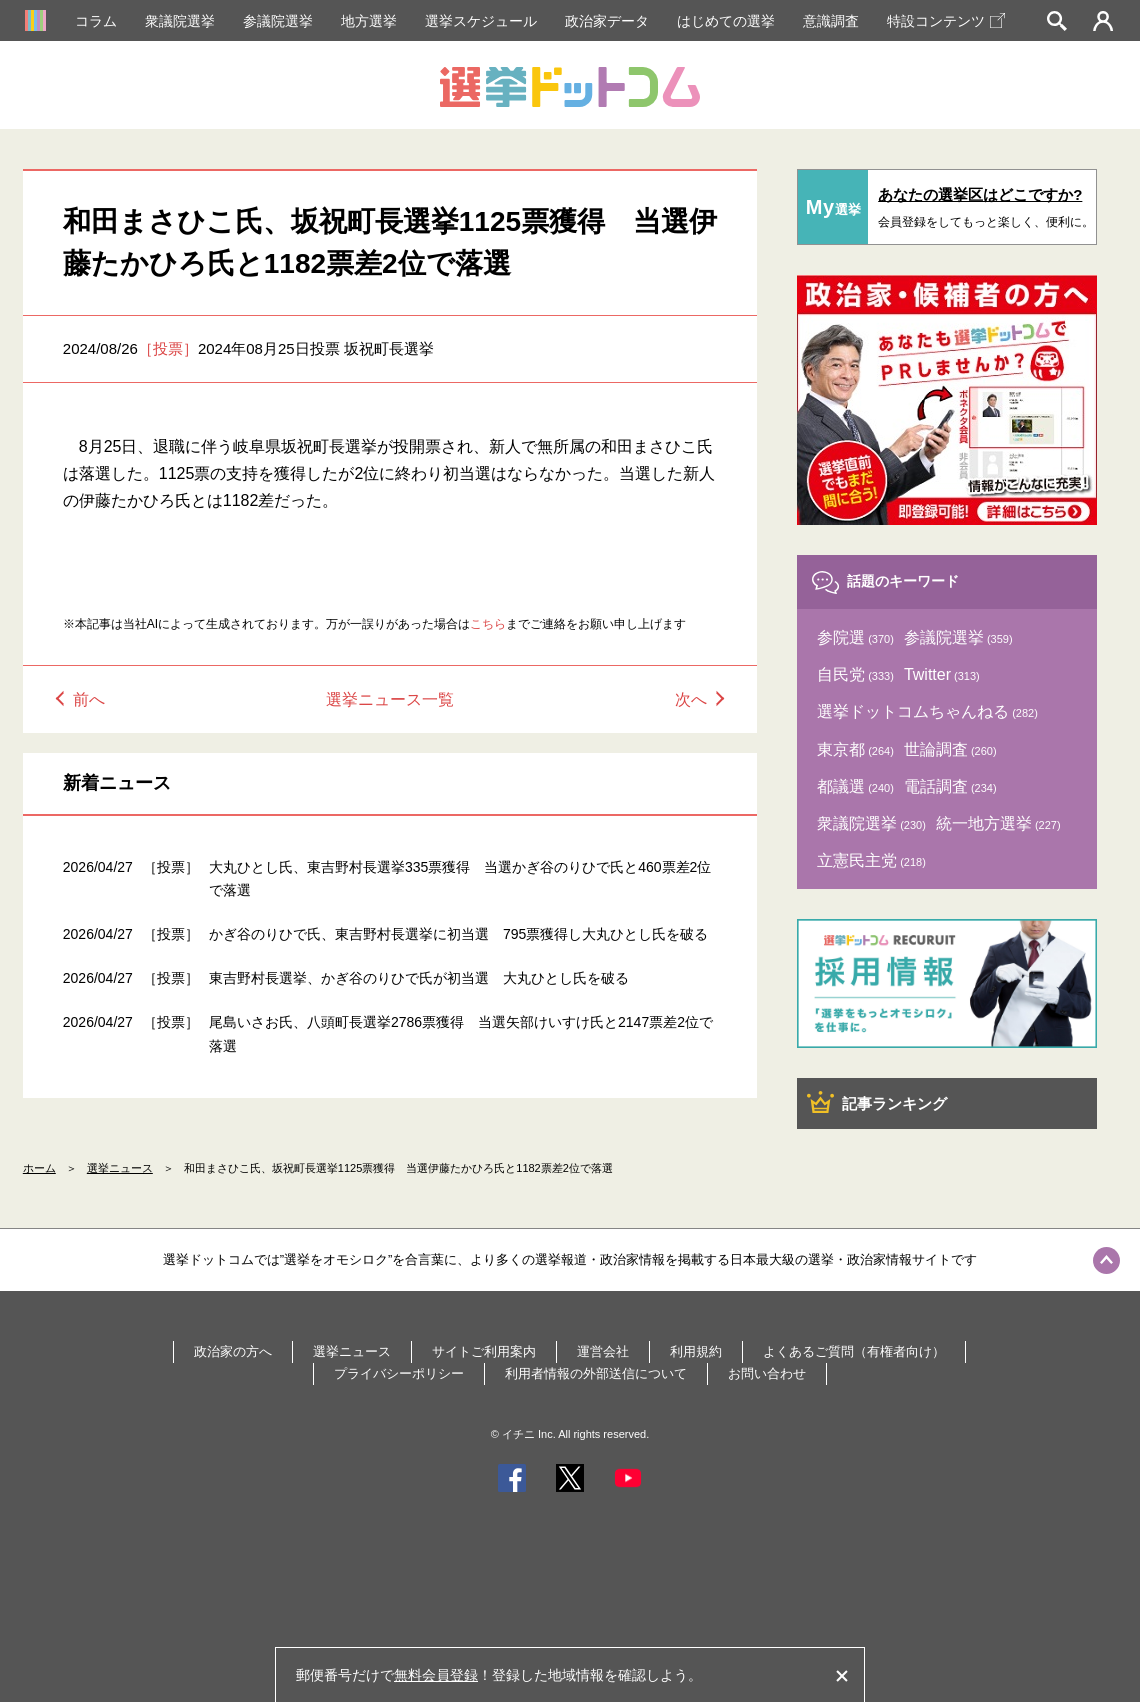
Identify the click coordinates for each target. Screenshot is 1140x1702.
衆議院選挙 (180, 21)
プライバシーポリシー (399, 1373)
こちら (488, 624)
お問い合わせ (767, 1373)
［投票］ (168, 348)
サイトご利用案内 (484, 1351)
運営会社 (603, 1351)
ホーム (39, 1168)
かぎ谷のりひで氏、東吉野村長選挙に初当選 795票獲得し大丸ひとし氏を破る (458, 934)
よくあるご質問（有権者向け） (854, 1351)
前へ (89, 699)
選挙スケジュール (481, 21)
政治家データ (607, 21)
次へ (691, 699)
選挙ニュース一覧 (390, 699)
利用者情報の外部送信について (596, 1373)
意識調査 (831, 21)
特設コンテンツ (946, 21)
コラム (96, 21)
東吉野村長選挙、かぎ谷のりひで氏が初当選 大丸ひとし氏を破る (419, 978)
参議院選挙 (278, 21)
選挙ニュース (120, 1168)
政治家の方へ (233, 1351)
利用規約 (696, 1351)
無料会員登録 (436, 1675)
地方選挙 (369, 21)
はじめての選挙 (726, 21)
